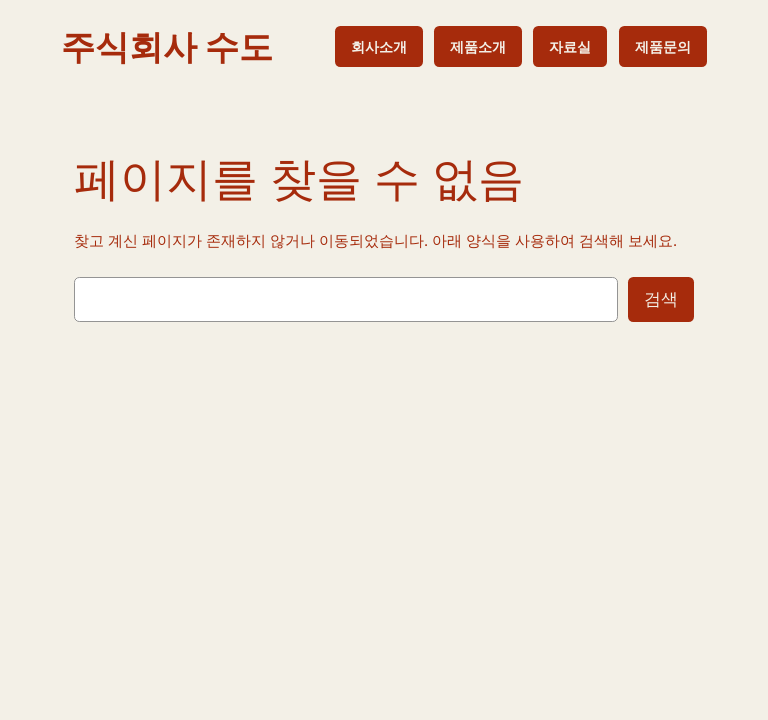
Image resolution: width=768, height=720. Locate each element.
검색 (661, 299)
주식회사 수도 (167, 46)
